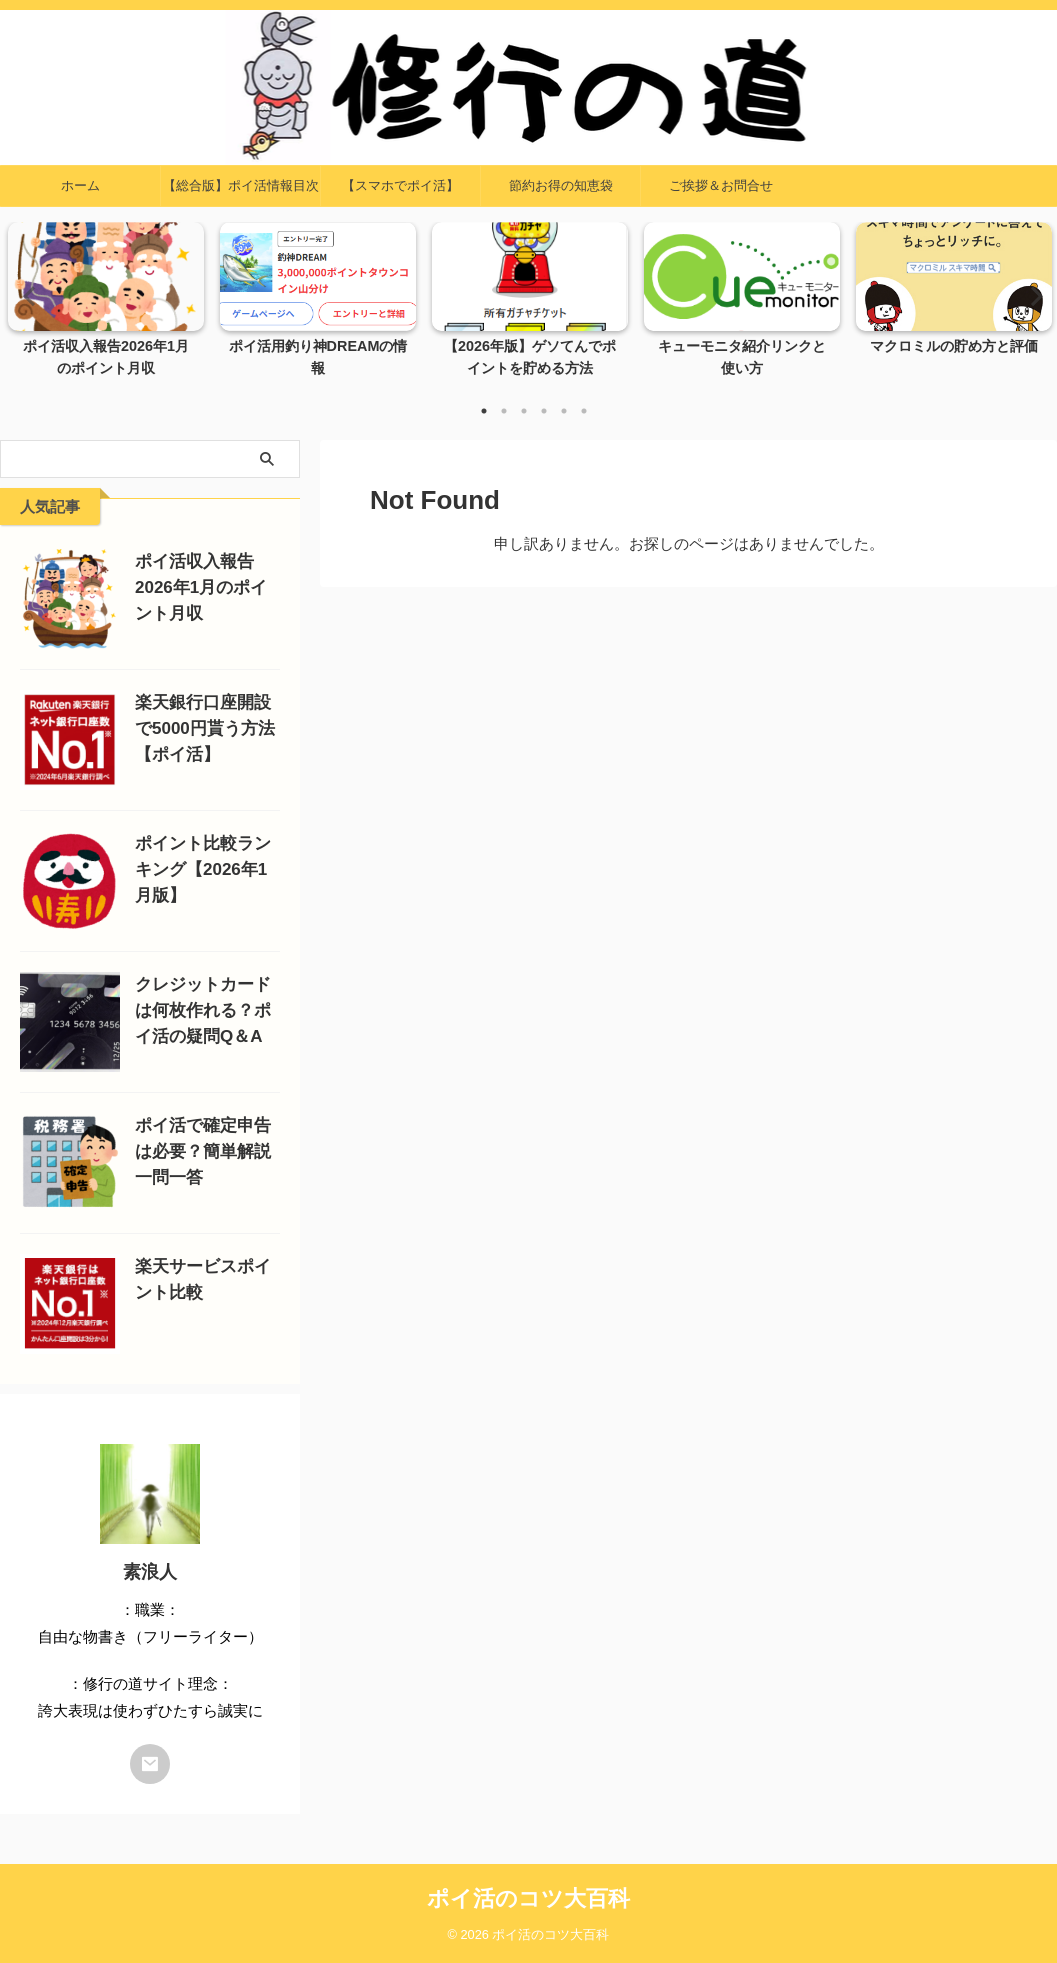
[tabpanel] (106, 306)
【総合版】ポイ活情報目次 (241, 185)
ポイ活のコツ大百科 (528, 1898)
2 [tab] (504, 411)
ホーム (80, 185)
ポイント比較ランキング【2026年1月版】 (202, 869)
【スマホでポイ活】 (400, 185)
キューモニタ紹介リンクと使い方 (742, 347)
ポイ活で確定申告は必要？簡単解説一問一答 (202, 1151)
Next (1030, 295)
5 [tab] (564, 411)
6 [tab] (584, 411)
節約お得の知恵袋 (561, 185)
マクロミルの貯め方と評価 (954, 347)
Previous (26, 295)
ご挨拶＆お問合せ (721, 185)
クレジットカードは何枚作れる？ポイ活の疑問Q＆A (202, 1010)
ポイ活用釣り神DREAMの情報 (318, 347)
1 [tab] (484, 411)
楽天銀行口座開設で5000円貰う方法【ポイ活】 (204, 728)
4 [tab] (544, 411)
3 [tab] (524, 411)
